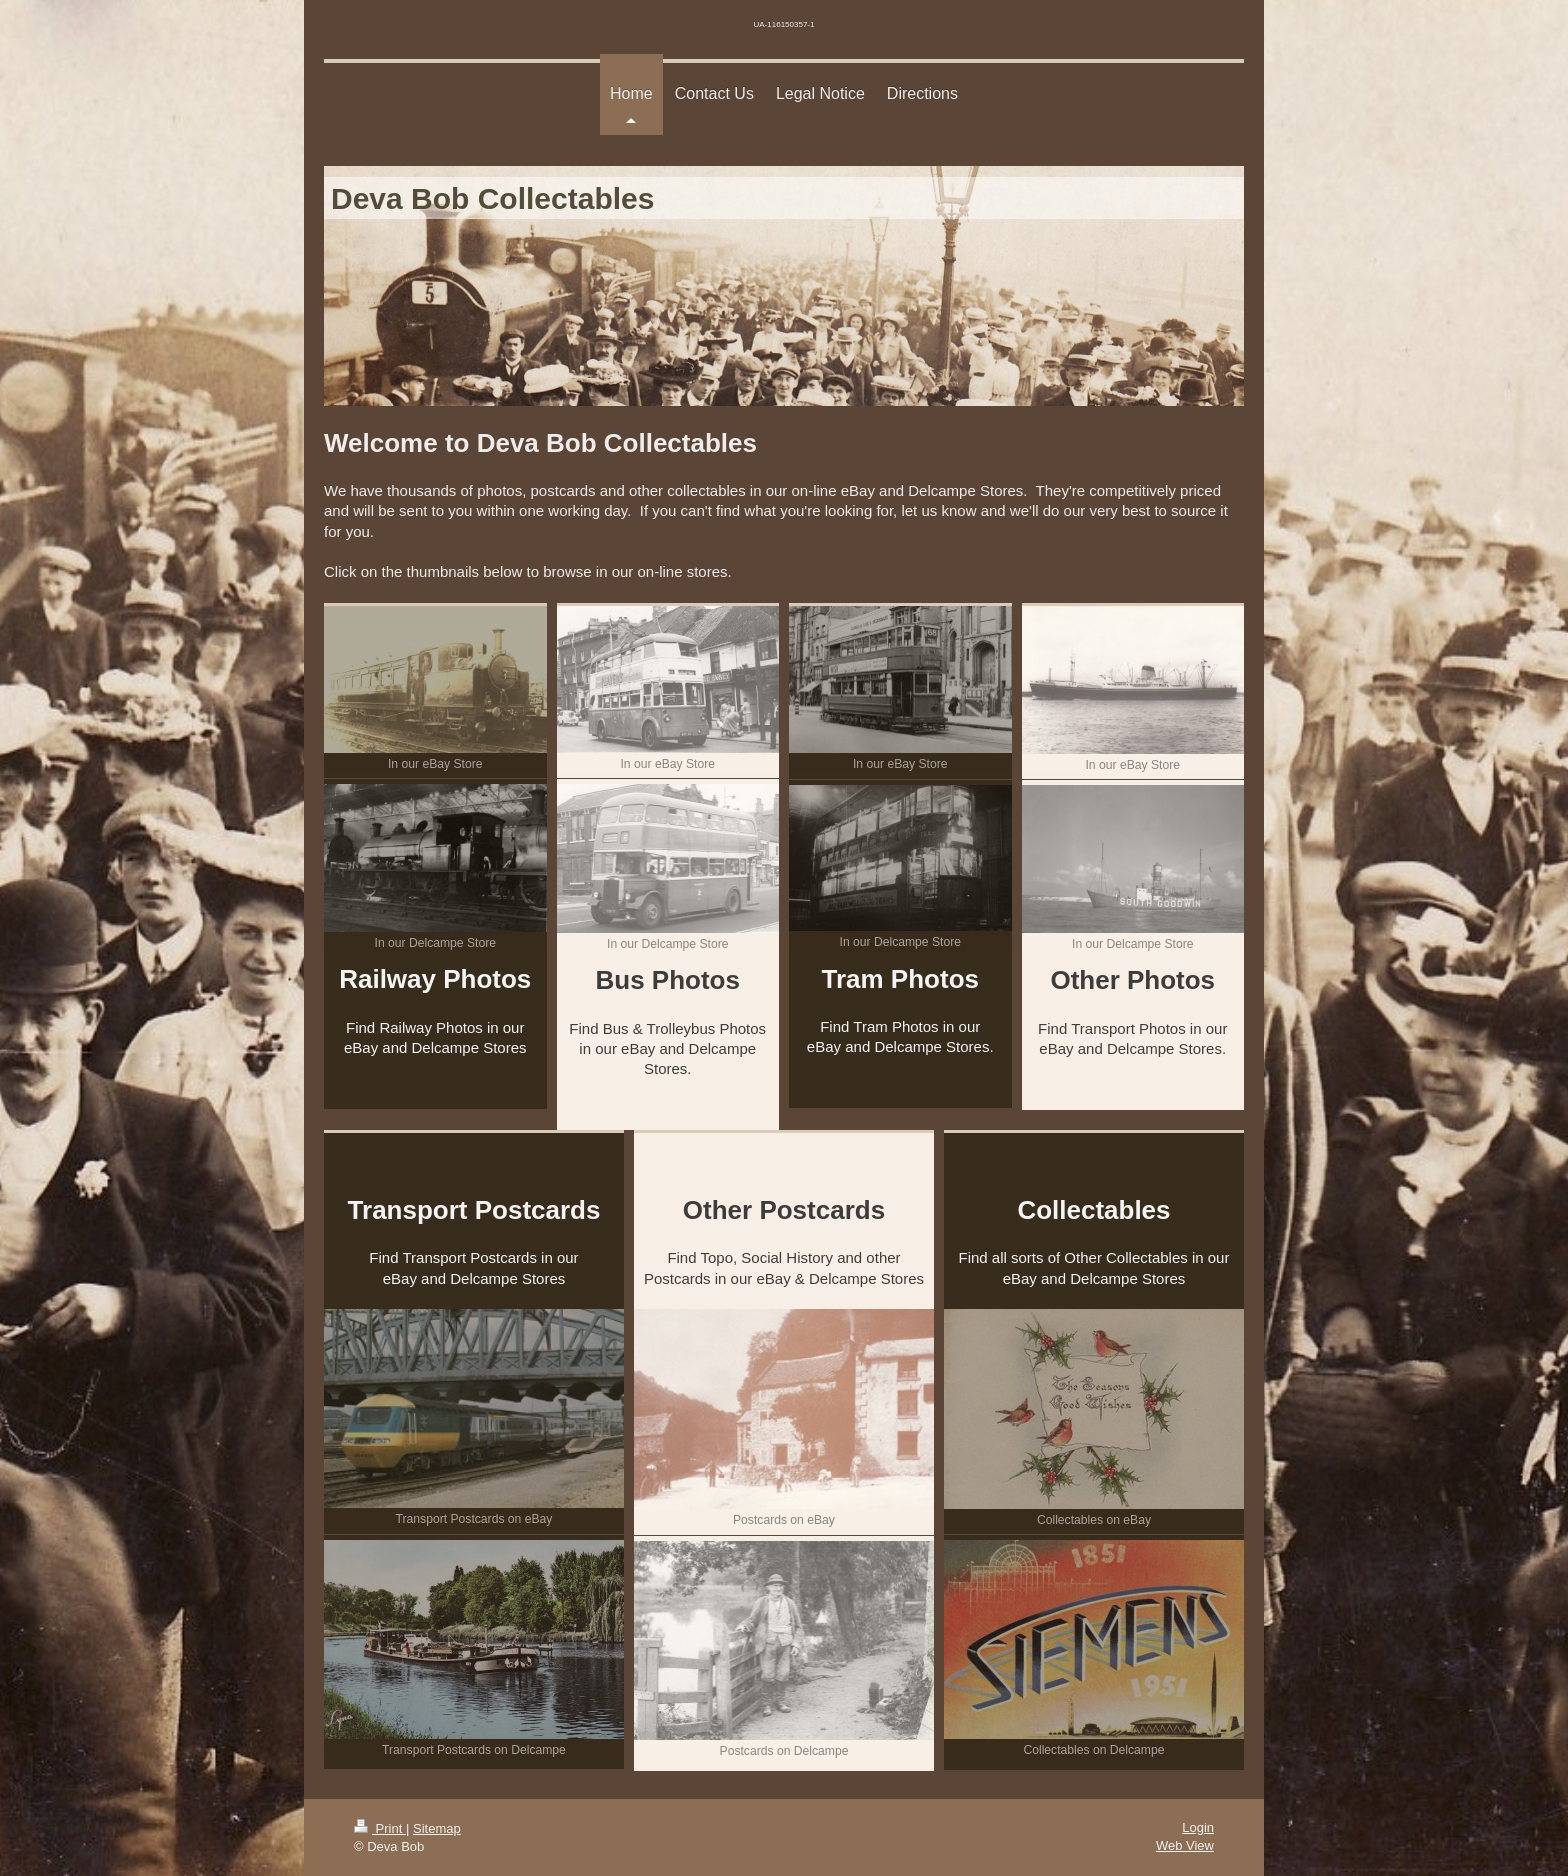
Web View (1185, 1845)
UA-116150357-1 (784, 24)
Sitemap (437, 1828)
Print (380, 1828)
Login (1198, 1827)
